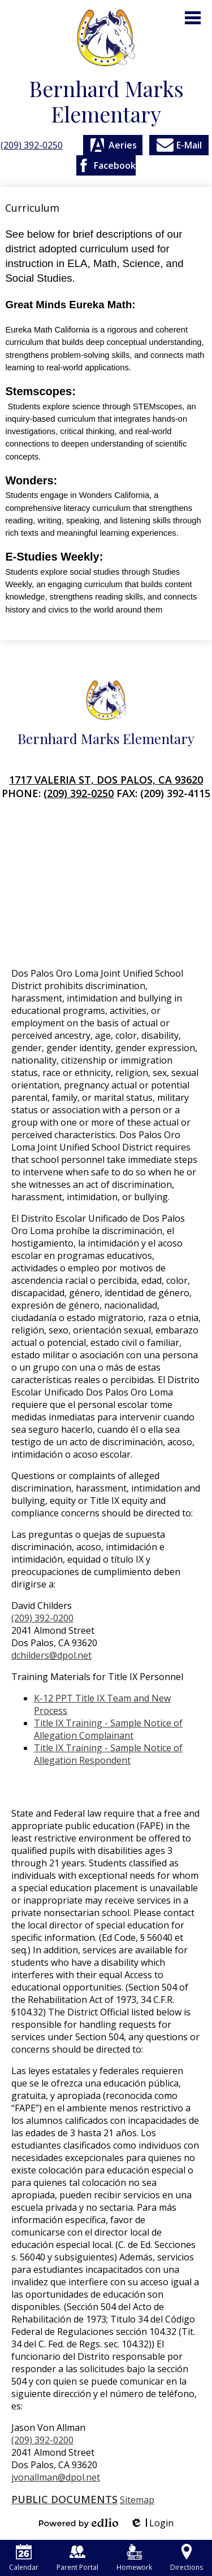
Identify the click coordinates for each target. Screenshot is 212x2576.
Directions (186, 2558)
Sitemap (137, 2500)
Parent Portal (77, 2558)
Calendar (23, 2558)
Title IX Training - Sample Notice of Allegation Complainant (108, 1729)
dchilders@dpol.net (51, 1655)
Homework (134, 2558)
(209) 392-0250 (32, 145)
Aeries (113, 145)
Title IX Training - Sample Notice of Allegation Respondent (108, 1754)
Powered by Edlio (78, 2523)
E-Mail (178, 145)
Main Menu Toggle (193, 17)
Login (151, 2522)
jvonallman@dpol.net (55, 2477)
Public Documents (64, 2499)
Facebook (106, 165)
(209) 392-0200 (42, 1618)
